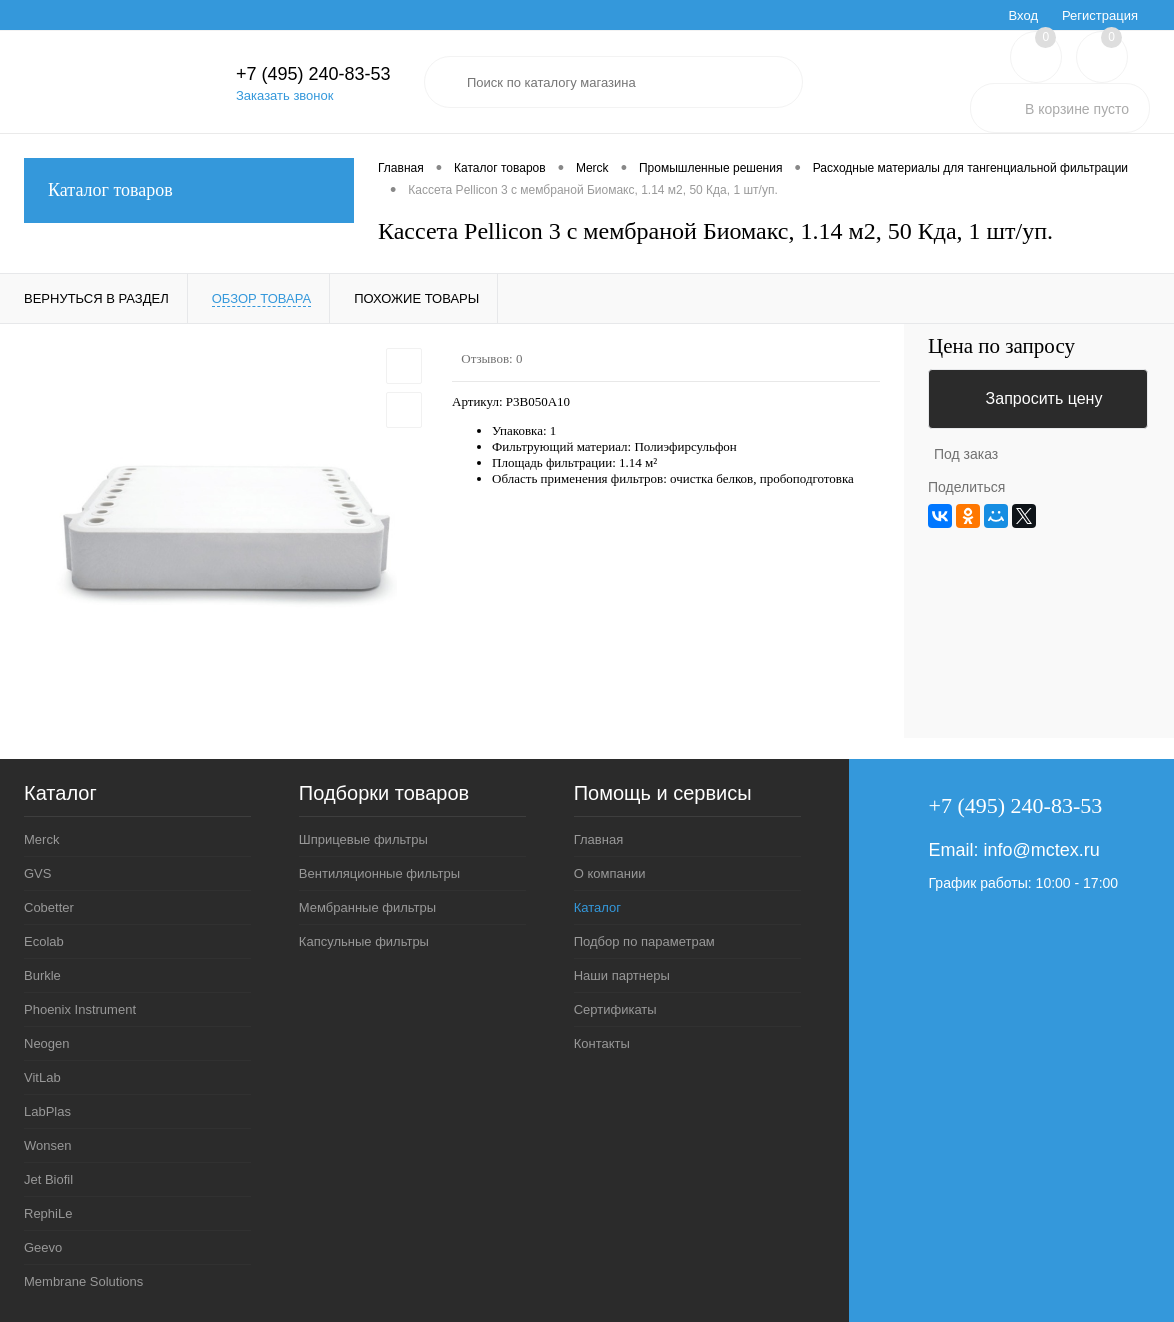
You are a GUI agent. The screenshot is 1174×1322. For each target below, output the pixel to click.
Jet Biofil (48, 1179)
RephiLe (48, 1213)
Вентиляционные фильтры (379, 873)
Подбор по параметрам (644, 941)
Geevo (43, 1247)
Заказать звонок (284, 95)
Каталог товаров (189, 190)
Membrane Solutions (83, 1281)
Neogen (47, 1043)
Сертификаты (615, 1009)
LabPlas (47, 1111)
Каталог (597, 907)
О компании (610, 873)
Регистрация (1100, 15)
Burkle (42, 975)
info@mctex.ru (1042, 850)
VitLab (42, 1077)
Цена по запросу (1001, 346)
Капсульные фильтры (364, 941)
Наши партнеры (622, 975)
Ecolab (44, 941)
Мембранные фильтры (367, 907)
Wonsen (47, 1145)
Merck (41, 839)
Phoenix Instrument (80, 1009)
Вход (1023, 15)
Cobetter (49, 907)
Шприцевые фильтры (363, 839)
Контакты (602, 1043)
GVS (37, 873)
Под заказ (966, 454)
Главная (598, 839)
